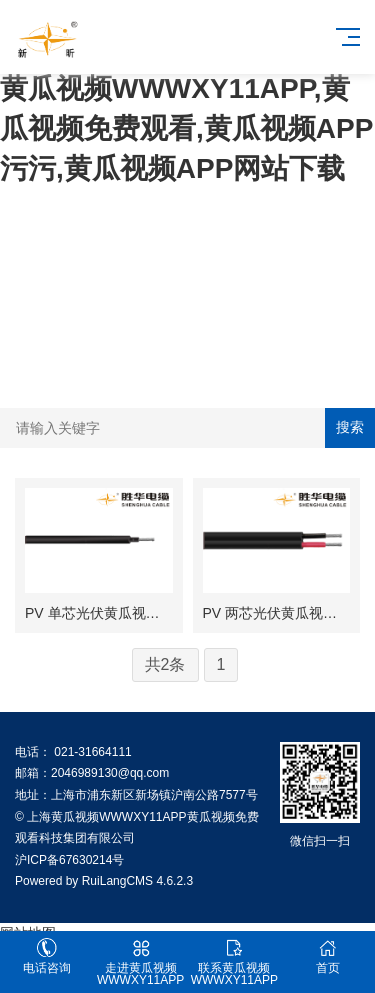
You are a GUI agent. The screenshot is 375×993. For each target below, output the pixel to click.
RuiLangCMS (117, 881)
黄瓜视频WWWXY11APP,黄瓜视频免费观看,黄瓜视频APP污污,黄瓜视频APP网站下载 (186, 128)
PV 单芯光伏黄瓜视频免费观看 (120, 613)
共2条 (165, 664)
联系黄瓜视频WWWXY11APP (235, 962)
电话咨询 (47, 956)
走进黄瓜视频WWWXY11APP (141, 962)
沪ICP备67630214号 (69, 860)
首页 (328, 956)
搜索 (350, 427)
